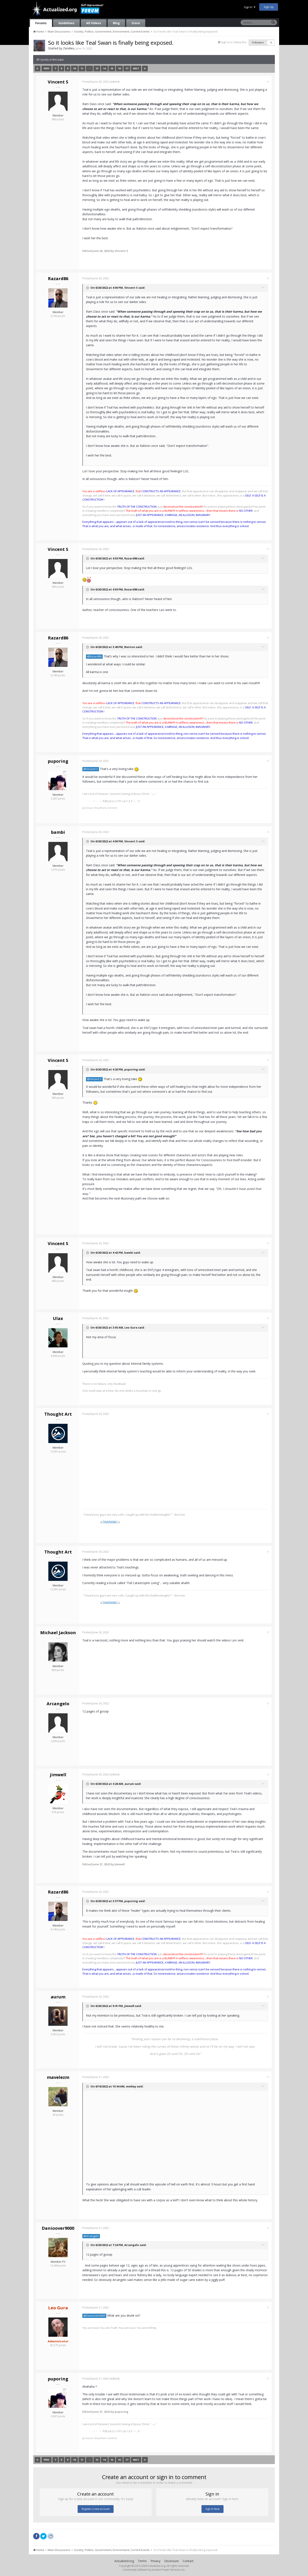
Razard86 (58, 278)
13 (96, 68)
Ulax (58, 1318)
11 (81, 68)
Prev (46, 68)
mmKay (131, 2086)
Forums (41, 23)
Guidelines (66, 23)
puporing (58, 761)
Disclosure (171, 2561)
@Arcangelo (91, 2236)
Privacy (155, 2561)
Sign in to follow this (234, 42)
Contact (188, 2561)
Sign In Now (212, 2509)
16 (119, 68)
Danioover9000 (58, 2228)
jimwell (58, 1775)
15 (111, 68)
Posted (96, 81)
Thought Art (58, 1414)
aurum (129, 1784)
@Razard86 (94, 656)
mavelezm (58, 2077)
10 (74, 68)
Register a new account (96, 2509)
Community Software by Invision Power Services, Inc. (154, 2570)
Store (136, 23)
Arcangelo (58, 1703)
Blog (116, 23)
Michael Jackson (58, 1632)
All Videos (93, 23)
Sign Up (269, 7)
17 (126, 68)
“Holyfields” (110, 1522)
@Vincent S (91, 769)
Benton (129, 647)
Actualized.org (124, 2561)
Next (136, 68)
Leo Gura (131, 1327)
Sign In (249, 7)
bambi (58, 832)
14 (104, 68)
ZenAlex (68, 48)
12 (89, 68)
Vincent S (58, 82)
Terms (142, 2561)
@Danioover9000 (94, 2315)
